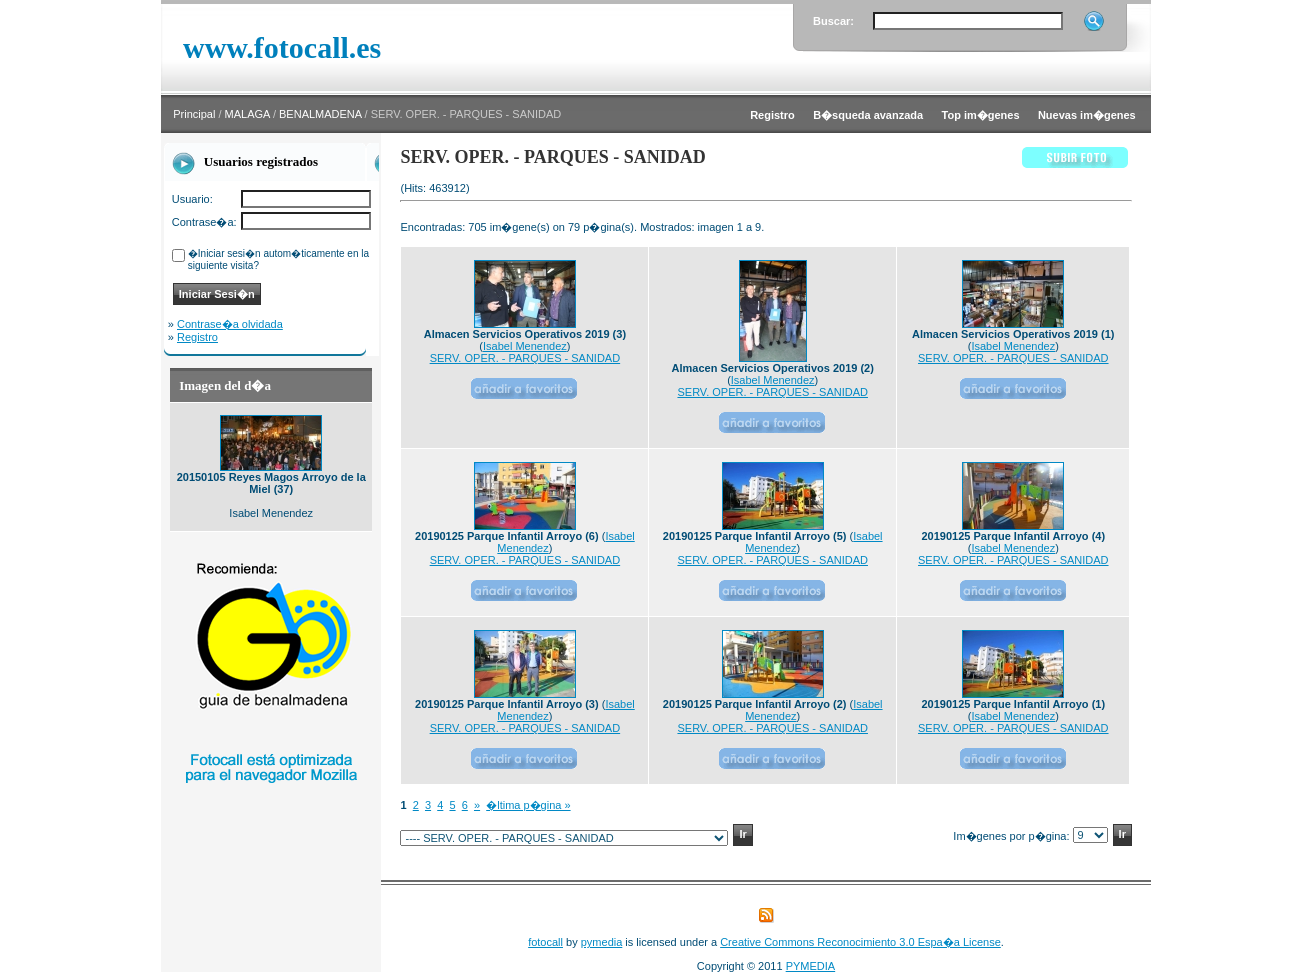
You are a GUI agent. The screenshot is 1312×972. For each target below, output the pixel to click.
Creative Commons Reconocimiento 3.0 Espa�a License (860, 942)
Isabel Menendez (525, 346)
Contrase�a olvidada (230, 324)
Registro (197, 337)
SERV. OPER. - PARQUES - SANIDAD (525, 358)
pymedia (602, 942)
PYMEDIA (811, 966)
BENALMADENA (320, 114)
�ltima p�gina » (528, 805)
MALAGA (247, 114)
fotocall (545, 942)
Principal (194, 114)
